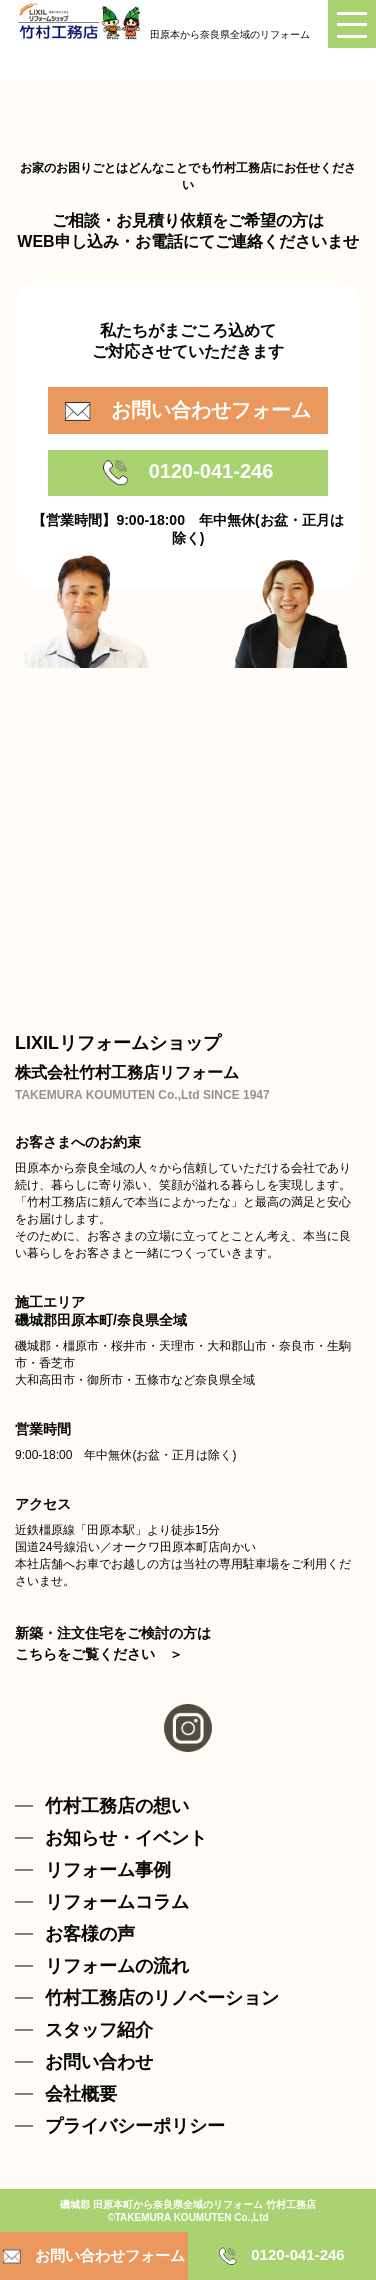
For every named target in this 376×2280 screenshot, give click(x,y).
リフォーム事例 (108, 1870)
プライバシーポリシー (135, 2126)
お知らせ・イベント (126, 1838)
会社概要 (81, 2094)
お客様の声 (90, 1934)
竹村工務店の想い (117, 1806)
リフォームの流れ (117, 1966)
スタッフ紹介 (99, 2030)
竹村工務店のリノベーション (162, 1998)
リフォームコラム (117, 1902)
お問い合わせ (99, 2062)
